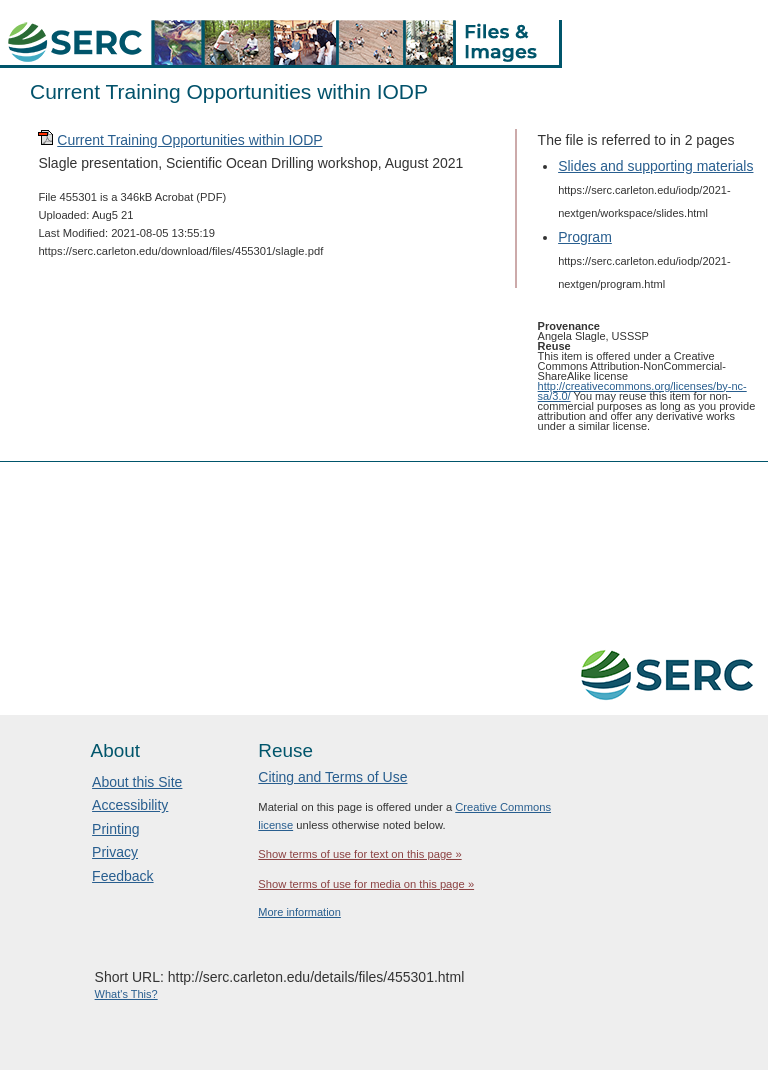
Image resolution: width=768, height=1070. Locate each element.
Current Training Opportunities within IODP (189, 140)
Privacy (115, 852)
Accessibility (130, 805)
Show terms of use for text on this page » (359, 854)
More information (299, 912)
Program (585, 237)
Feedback (122, 876)
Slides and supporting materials (655, 166)
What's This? (126, 994)
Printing (115, 829)
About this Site (137, 782)
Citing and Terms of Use (332, 777)
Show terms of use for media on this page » (366, 884)
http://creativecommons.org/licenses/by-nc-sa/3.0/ (642, 391)
